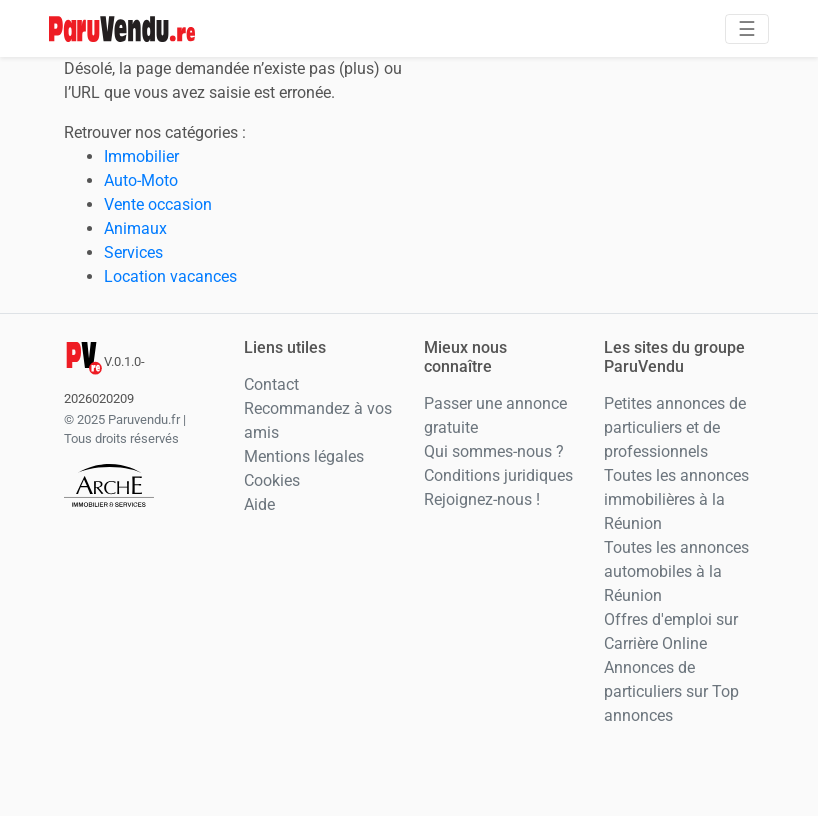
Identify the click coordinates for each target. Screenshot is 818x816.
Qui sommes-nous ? (494, 451)
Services (133, 252)
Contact (271, 384)
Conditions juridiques (498, 475)
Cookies (272, 480)
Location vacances (170, 276)
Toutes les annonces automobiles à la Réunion (676, 571)
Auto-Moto (141, 180)
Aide (259, 504)
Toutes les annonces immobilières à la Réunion (676, 499)
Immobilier (141, 156)
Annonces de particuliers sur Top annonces (671, 691)
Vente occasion (158, 204)
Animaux (135, 228)
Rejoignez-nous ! (482, 499)
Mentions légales (304, 456)
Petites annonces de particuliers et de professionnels (675, 427)
